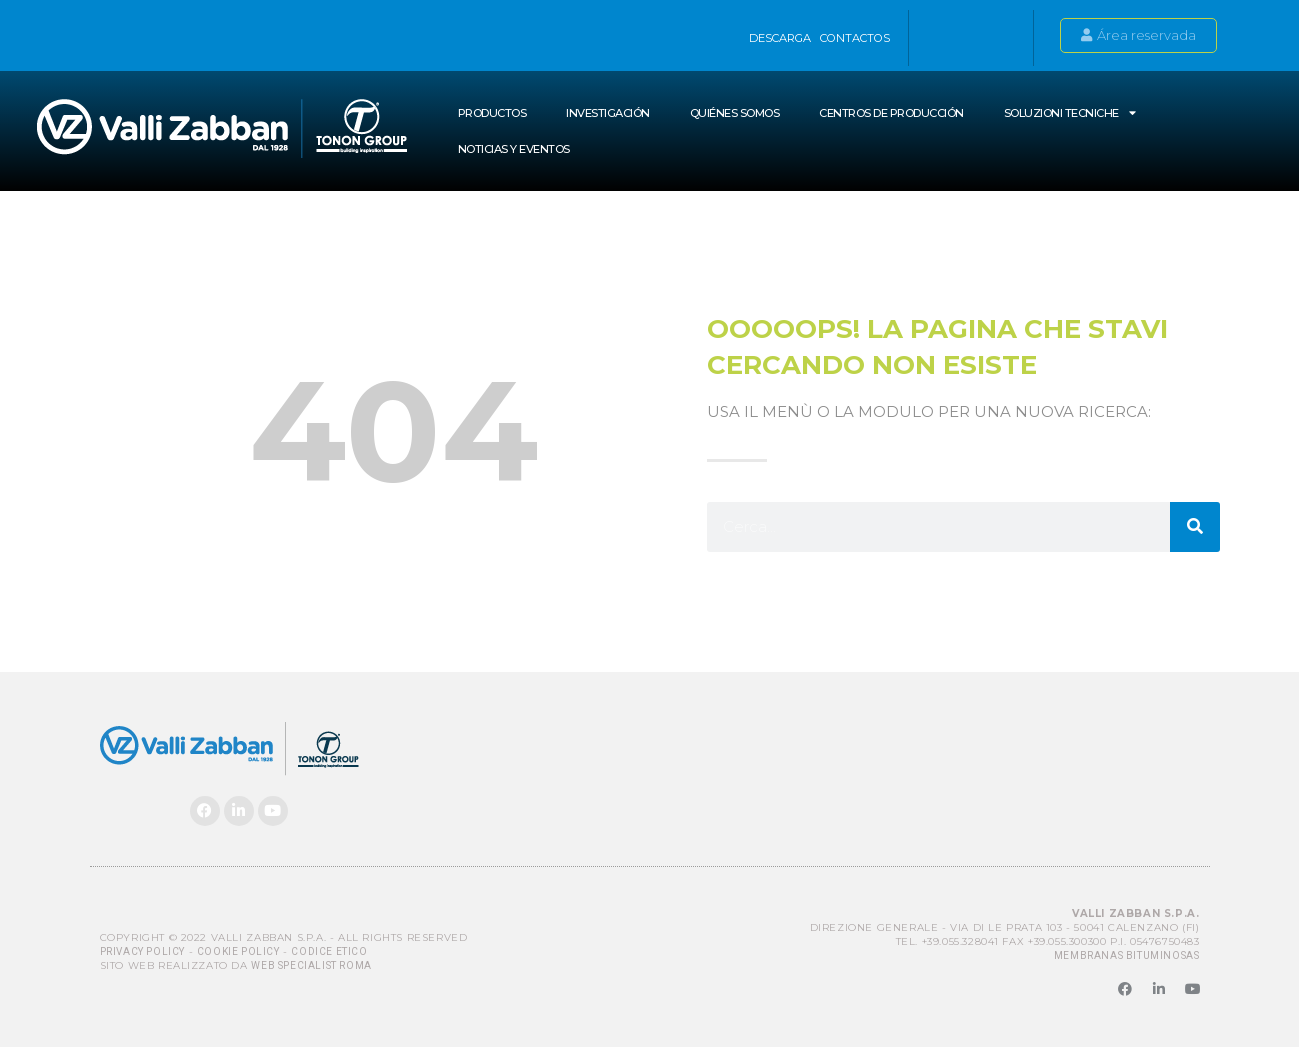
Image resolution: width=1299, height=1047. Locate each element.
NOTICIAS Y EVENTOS (514, 149)
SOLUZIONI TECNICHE (1070, 112)
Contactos (855, 38)
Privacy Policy (142, 951)
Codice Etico (329, 951)
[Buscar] (1195, 527)
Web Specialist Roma (311, 965)
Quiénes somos (735, 113)
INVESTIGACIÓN (608, 113)
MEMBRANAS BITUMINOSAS (1127, 955)
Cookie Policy (238, 951)
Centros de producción (891, 113)
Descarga (780, 38)
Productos (492, 113)
